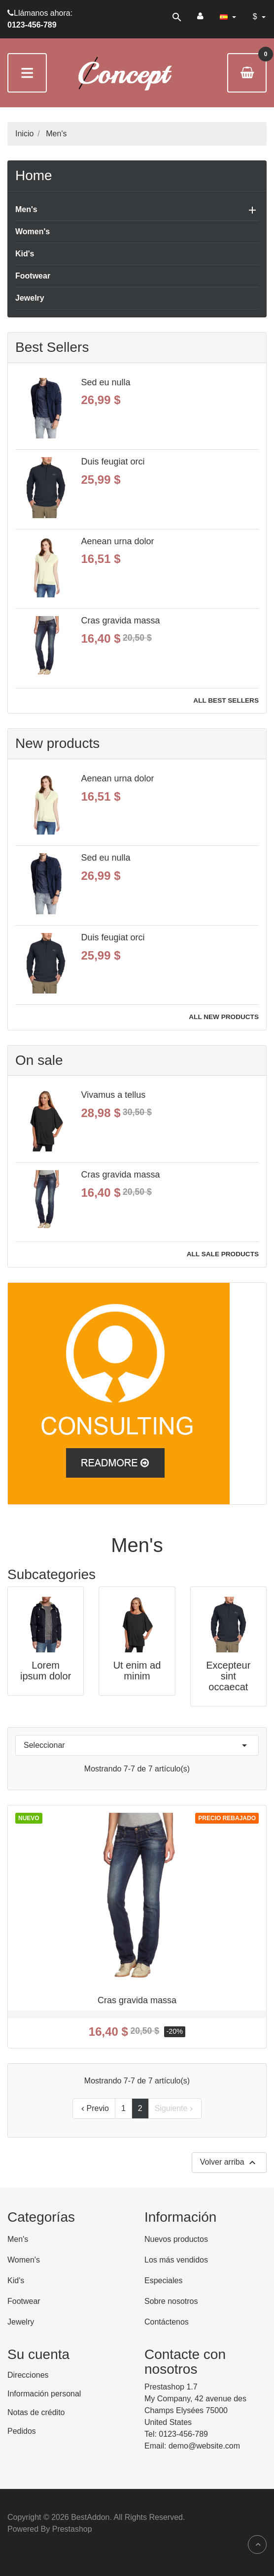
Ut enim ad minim (137, 1670)
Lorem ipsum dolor (45, 1670)
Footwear (32, 276)
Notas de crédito (36, 2412)
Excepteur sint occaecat (228, 1676)
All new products (224, 1017)
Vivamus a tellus (113, 1095)
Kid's (24, 253)
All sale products (223, 1254)
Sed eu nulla (106, 382)
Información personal (44, 2394)
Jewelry (29, 298)
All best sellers (226, 700)
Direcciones (28, 2375)
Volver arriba (229, 2163)
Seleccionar (137, 1745)
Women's (32, 231)
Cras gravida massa (120, 620)
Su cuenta (38, 2354)
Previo (94, 2108)
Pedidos (21, 2431)
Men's (26, 209)
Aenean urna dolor (117, 541)
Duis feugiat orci (113, 461)
